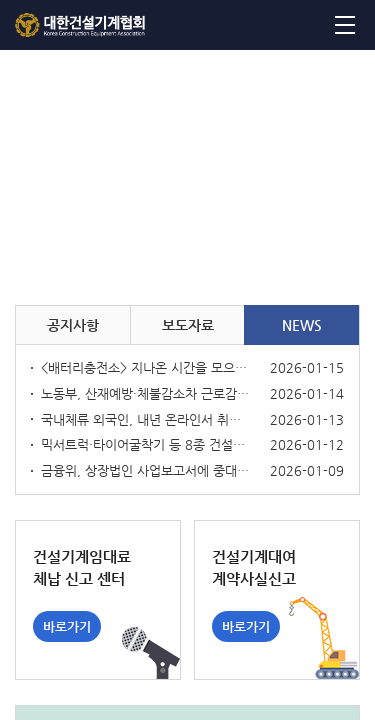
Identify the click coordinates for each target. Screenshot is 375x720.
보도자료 (188, 325)
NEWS (302, 325)
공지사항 (73, 325)
